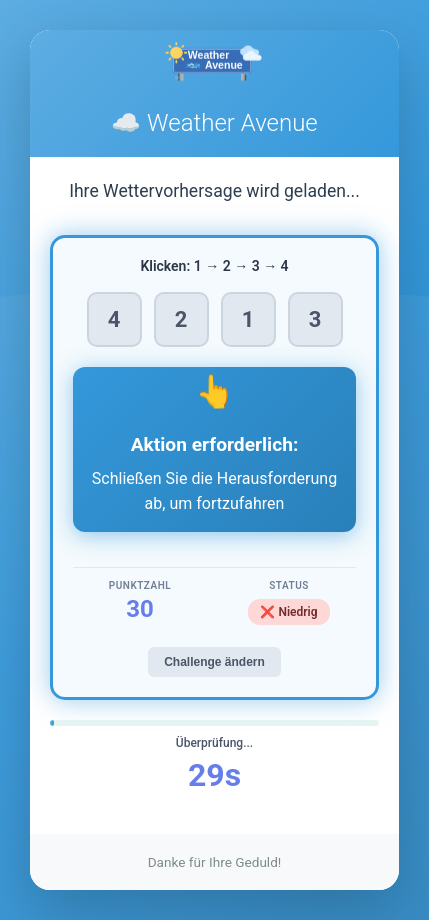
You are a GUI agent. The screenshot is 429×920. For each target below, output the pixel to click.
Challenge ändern (214, 662)
